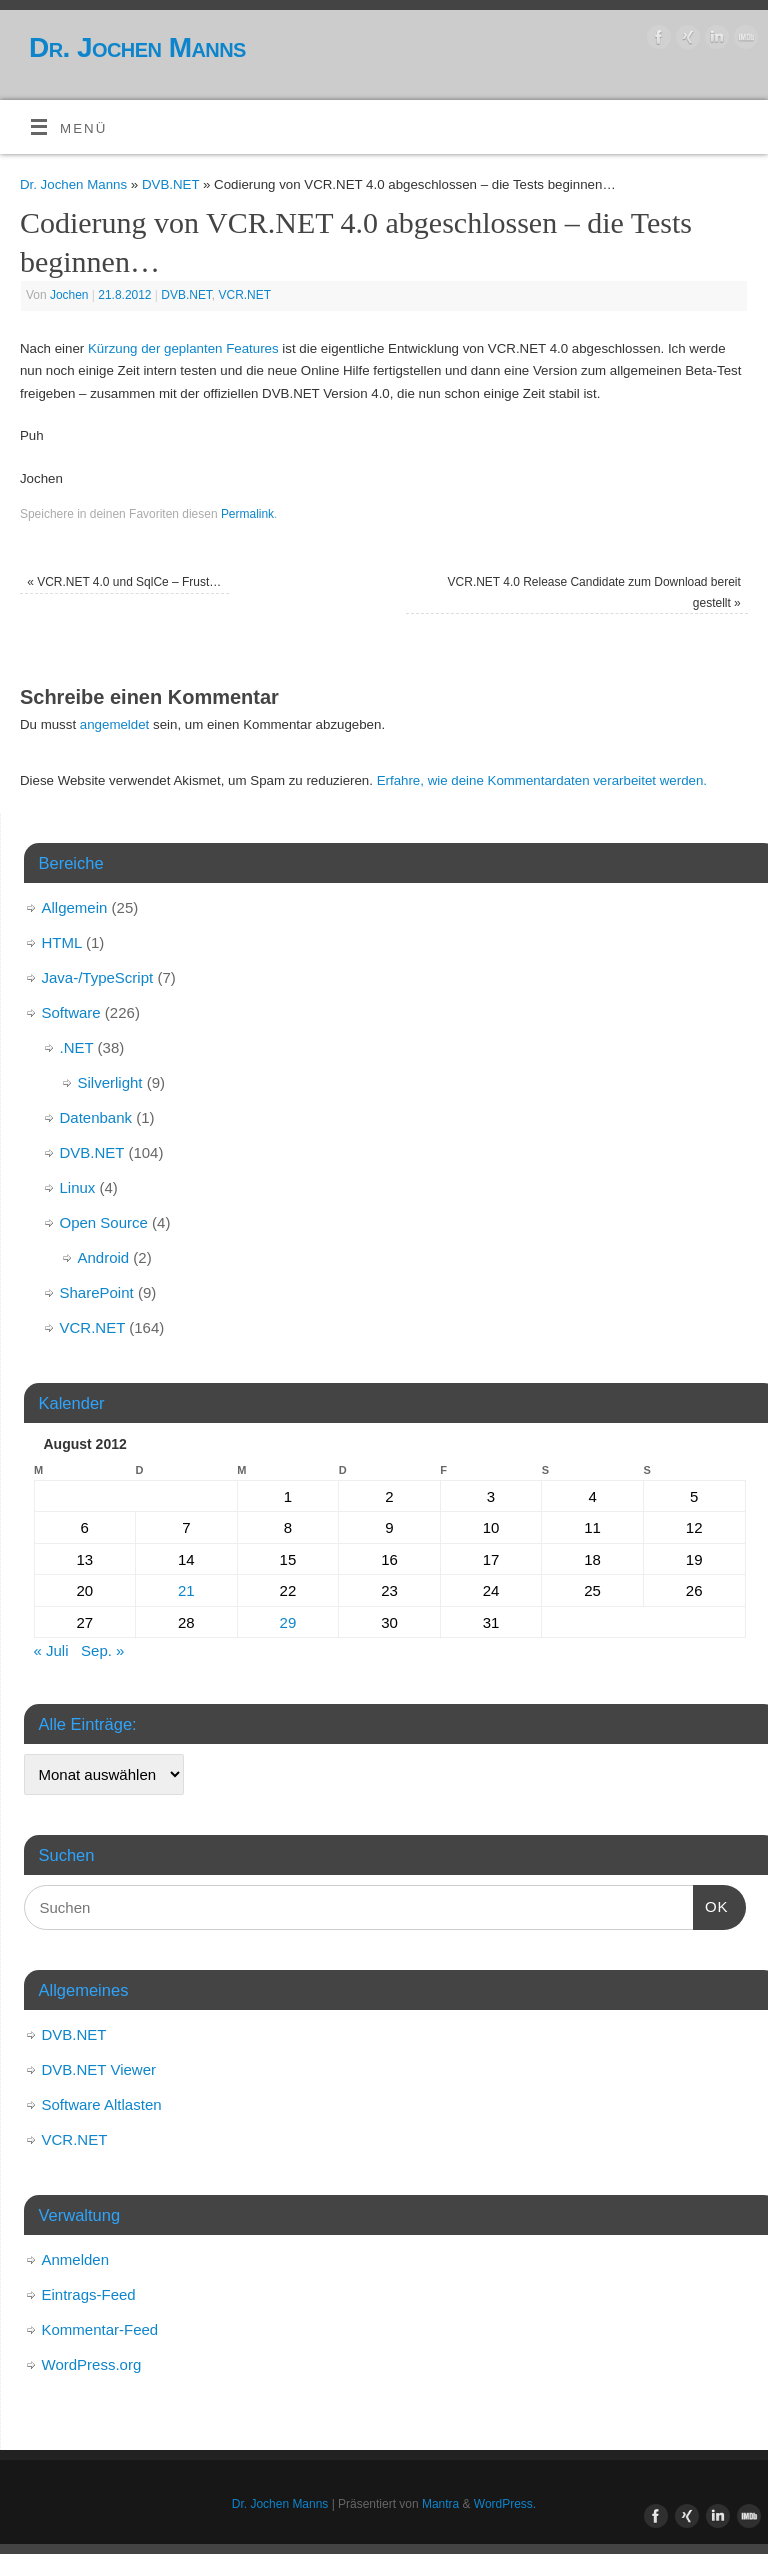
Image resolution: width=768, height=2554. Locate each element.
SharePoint (97, 1292)
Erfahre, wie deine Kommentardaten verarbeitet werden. (542, 780)
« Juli (51, 1650)
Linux (78, 1187)
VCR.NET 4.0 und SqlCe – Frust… (124, 582)
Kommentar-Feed (100, 2329)
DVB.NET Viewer (99, 2069)
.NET (77, 1047)
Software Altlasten (102, 2104)
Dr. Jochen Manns (137, 47)
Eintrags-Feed (89, 2294)
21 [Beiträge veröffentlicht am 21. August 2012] (186, 1590)
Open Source (104, 1222)
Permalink (247, 514)
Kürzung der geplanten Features (183, 348)
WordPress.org (92, 2364)
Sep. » (102, 1650)
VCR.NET (245, 295)
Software (71, 1012)
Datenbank (96, 1117)
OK (711, 1904)
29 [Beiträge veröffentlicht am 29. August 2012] (288, 1622)
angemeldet (115, 724)
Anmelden (76, 2259)
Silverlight (110, 1082)
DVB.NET (170, 184)
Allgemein (75, 907)
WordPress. (505, 2504)
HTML (62, 942)
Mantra (440, 2504)
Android (104, 1257)
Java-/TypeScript (98, 977)
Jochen (69, 295)
